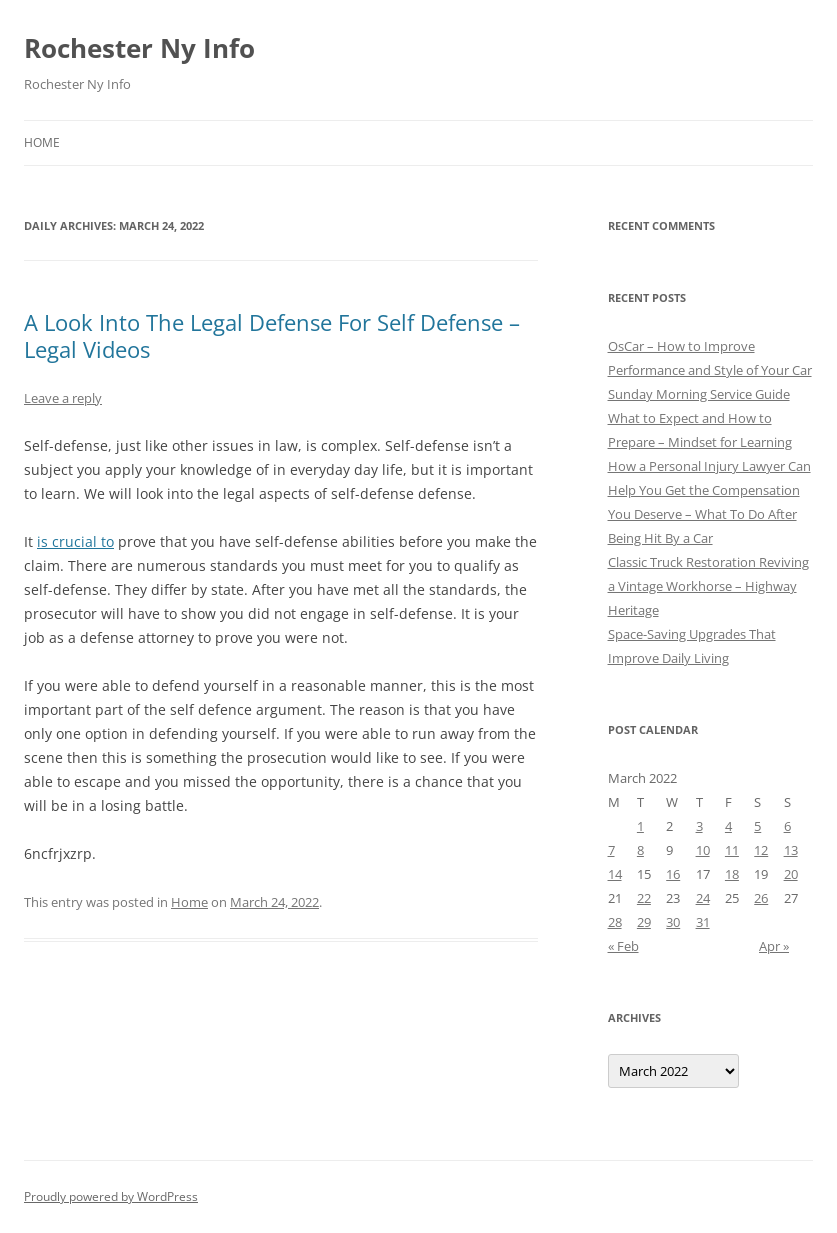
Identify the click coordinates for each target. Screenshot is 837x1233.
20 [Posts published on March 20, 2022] (791, 874)
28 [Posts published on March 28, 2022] (615, 922)
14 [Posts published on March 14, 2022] (615, 874)
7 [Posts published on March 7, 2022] (611, 850)
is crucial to (75, 541)
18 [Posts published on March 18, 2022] (732, 874)
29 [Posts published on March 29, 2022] (644, 922)
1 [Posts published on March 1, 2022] (640, 826)
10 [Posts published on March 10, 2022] (703, 850)
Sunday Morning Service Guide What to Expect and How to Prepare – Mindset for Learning (700, 418)
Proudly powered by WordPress (111, 1196)
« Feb (623, 946)
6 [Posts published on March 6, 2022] (787, 826)
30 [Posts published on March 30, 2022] (673, 922)
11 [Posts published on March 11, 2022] (732, 850)
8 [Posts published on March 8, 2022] (640, 850)
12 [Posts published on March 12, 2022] (761, 850)
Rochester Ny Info (139, 48)
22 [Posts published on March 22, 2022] (644, 898)
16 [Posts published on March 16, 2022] (673, 874)
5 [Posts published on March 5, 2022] (757, 826)
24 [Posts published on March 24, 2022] (703, 898)
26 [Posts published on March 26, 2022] (761, 898)
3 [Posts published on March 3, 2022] (699, 826)
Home (42, 142)
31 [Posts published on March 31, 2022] (703, 922)
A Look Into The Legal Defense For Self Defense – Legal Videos (272, 335)
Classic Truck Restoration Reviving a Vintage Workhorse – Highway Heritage (708, 586)
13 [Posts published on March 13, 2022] (791, 850)
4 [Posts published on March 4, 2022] (728, 826)
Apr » (774, 946)
